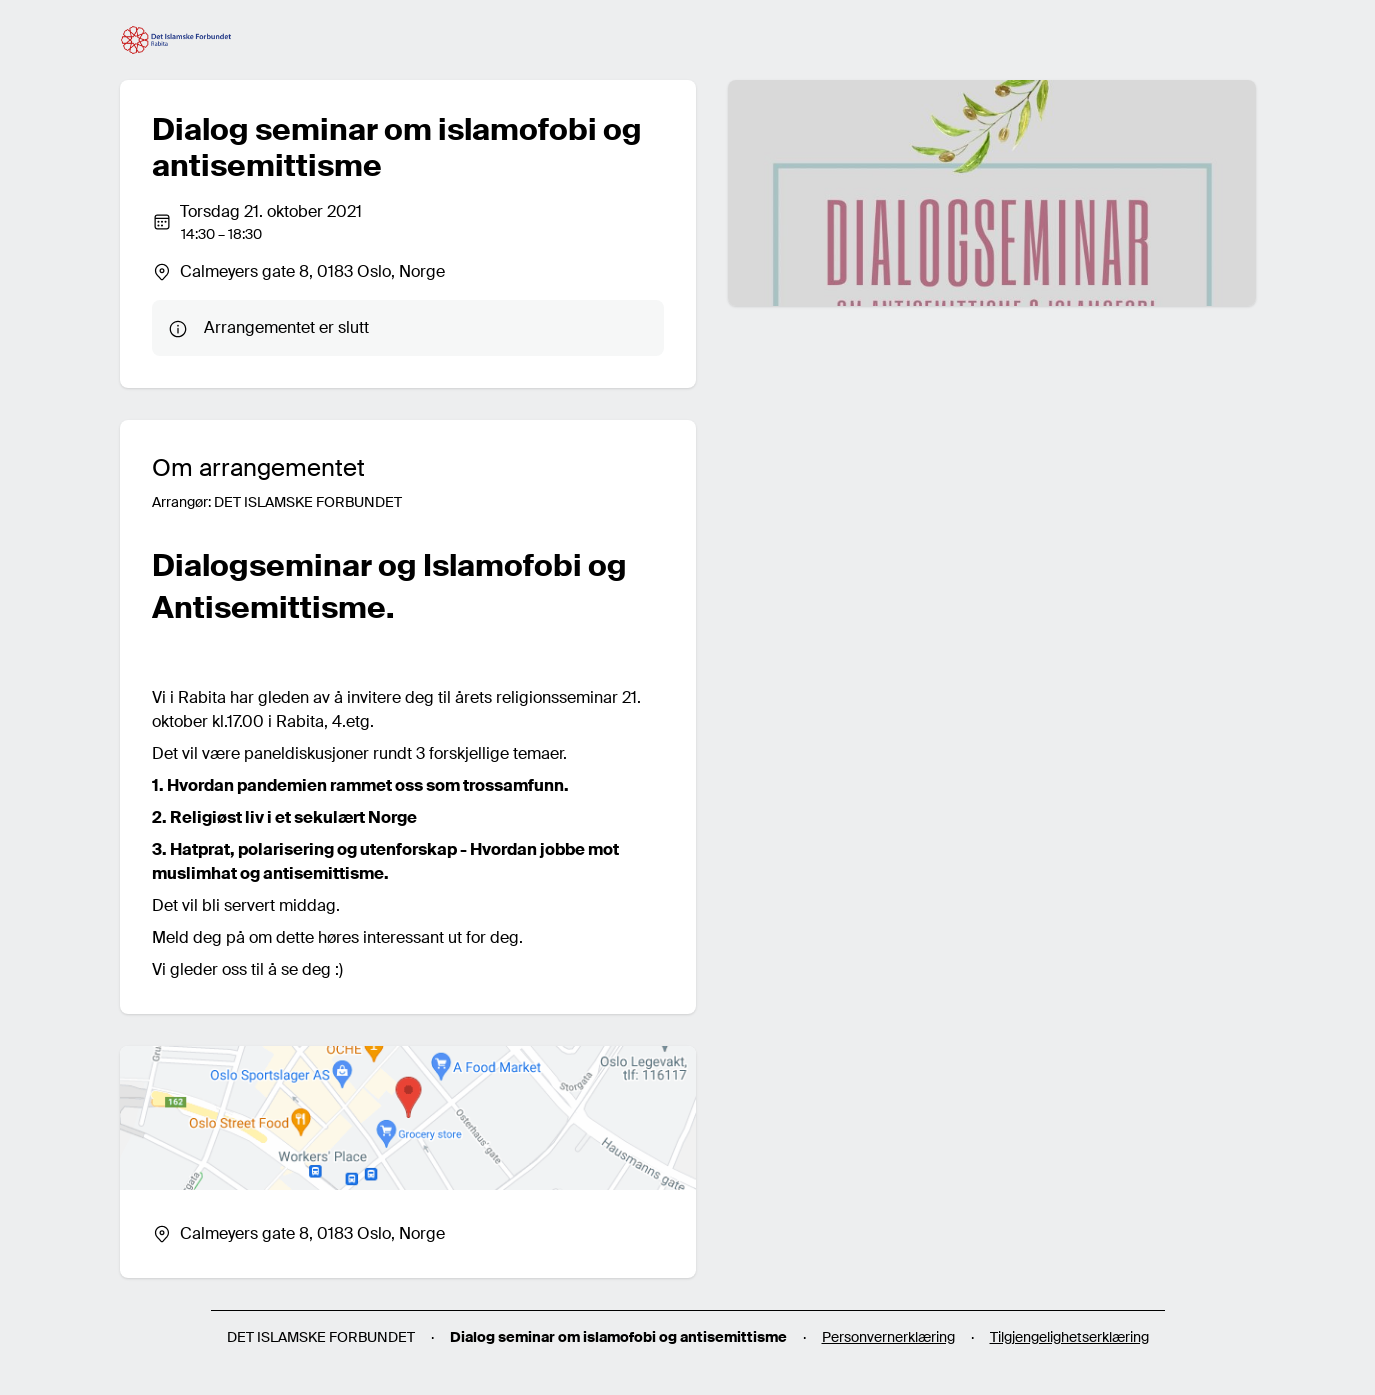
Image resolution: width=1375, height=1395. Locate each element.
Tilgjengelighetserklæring (1069, 1337)
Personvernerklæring (888, 1337)
